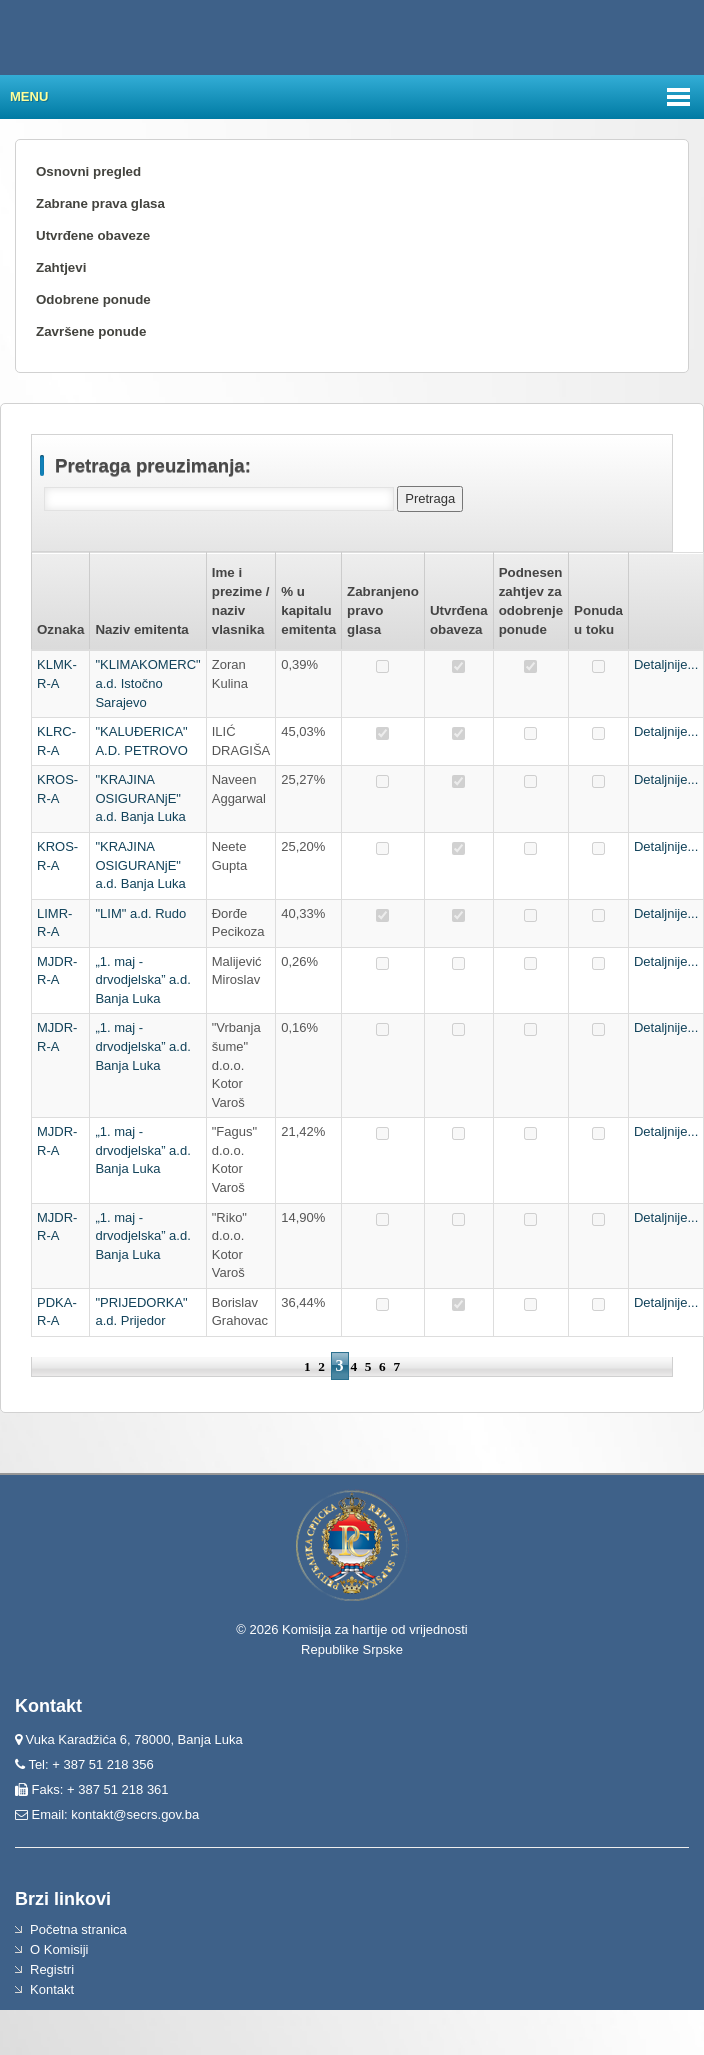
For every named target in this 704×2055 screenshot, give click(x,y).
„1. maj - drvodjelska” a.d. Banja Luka (142, 980)
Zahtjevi (61, 267)
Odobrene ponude (93, 299)
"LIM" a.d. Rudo (140, 913)
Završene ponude (91, 331)
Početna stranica (78, 1929)
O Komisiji (59, 1949)
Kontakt (52, 1989)
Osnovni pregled (88, 171)
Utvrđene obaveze (93, 235)
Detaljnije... (666, 664)
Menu (29, 96)
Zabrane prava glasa (100, 203)
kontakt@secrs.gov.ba (135, 1814)
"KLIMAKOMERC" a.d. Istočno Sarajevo (147, 683)
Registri (52, 1969)
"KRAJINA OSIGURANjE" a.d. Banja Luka (140, 798)
